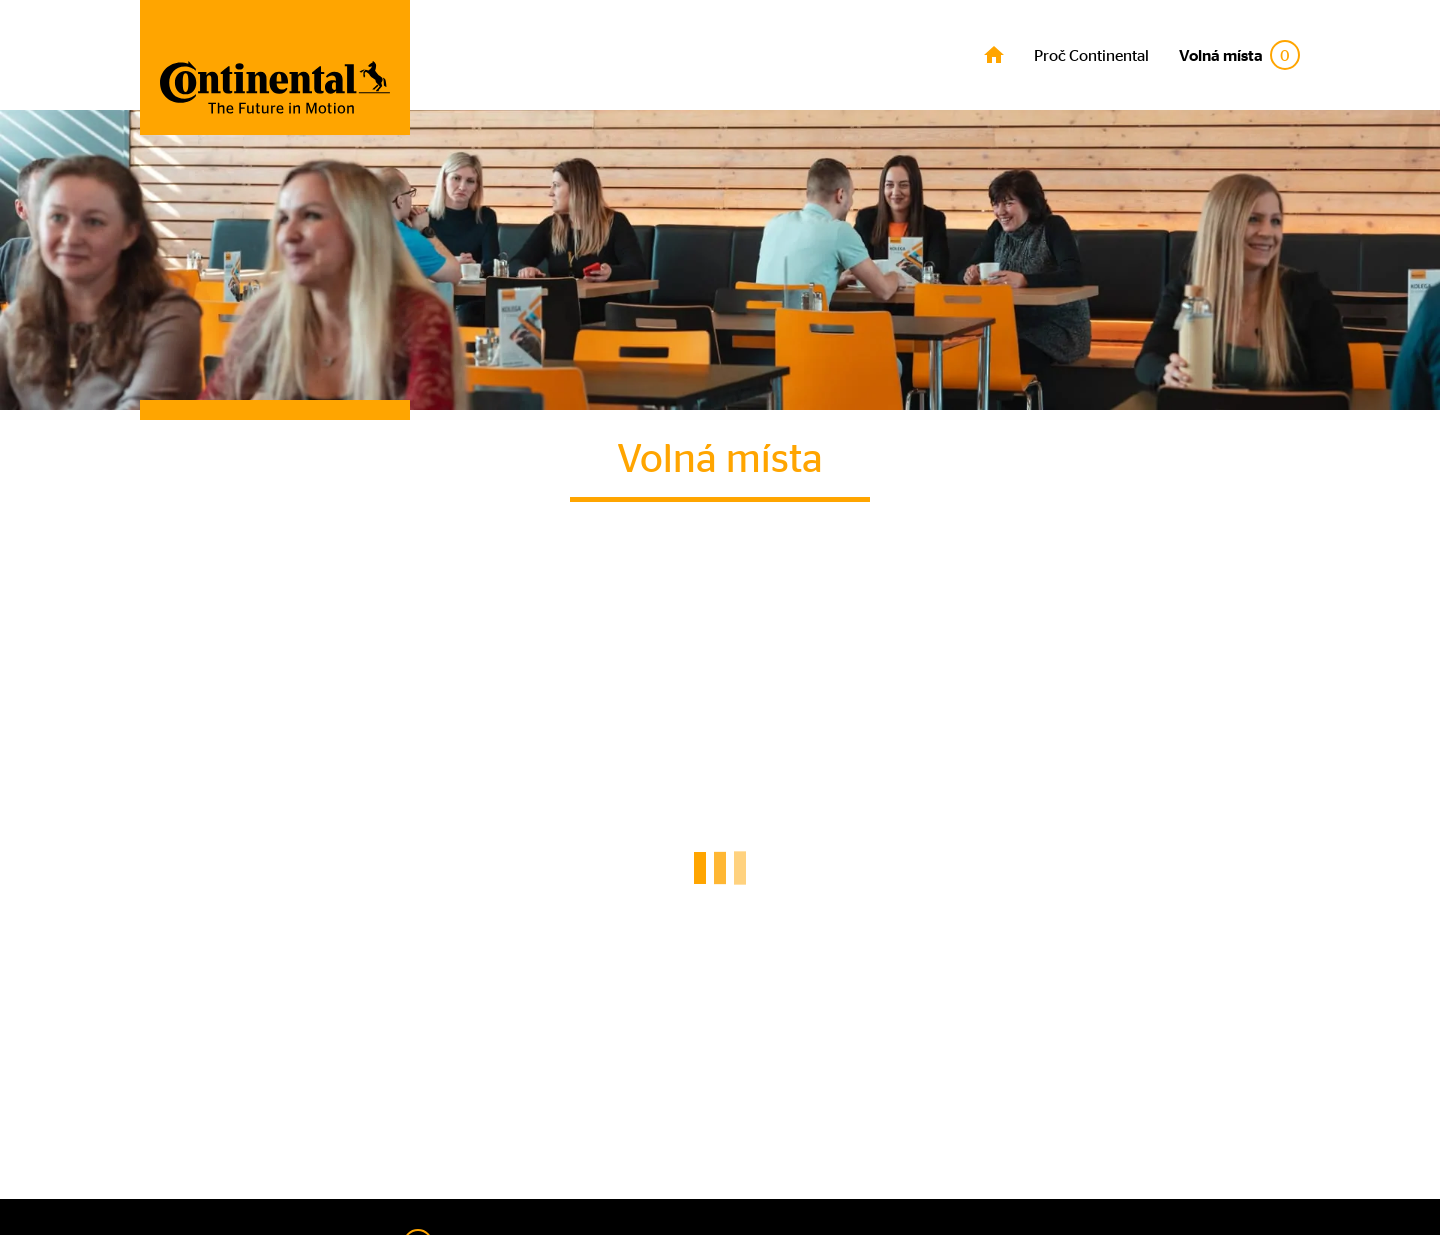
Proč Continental (1091, 55)
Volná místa (1239, 55)
